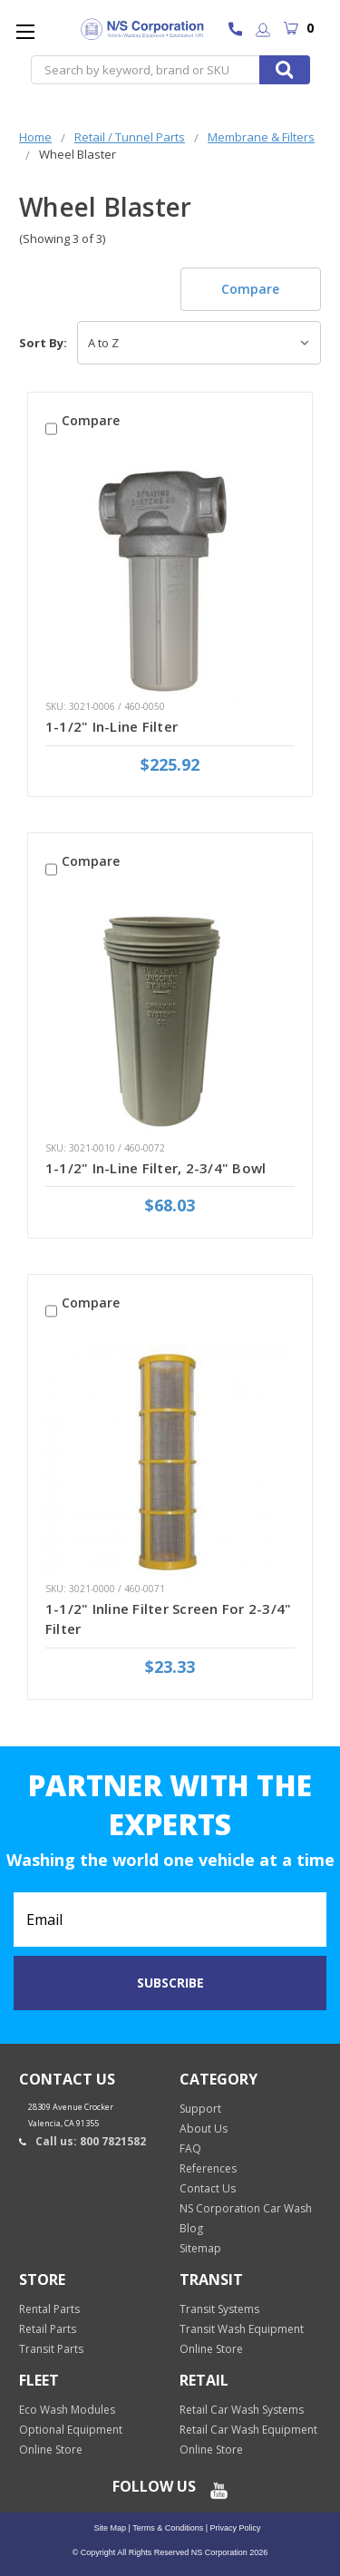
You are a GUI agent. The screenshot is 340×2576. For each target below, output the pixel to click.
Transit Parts (51, 2349)
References (208, 2168)
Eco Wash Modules (67, 2409)
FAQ (190, 2148)
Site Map (109, 2527)
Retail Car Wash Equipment (248, 2429)
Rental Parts (49, 2309)
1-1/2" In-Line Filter (111, 726)
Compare (250, 288)
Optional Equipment (70, 2429)
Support (200, 2108)
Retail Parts (47, 2329)
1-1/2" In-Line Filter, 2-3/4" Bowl (156, 1168)
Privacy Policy (234, 2527)
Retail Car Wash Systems (242, 2409)
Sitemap (200, 2248)
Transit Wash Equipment (242, 2329)
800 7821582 (239, 30)
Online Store (211, 2349)
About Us (204, 2128)
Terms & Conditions (167, 2527)
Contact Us (208, 2188)
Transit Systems (219, 2309)
